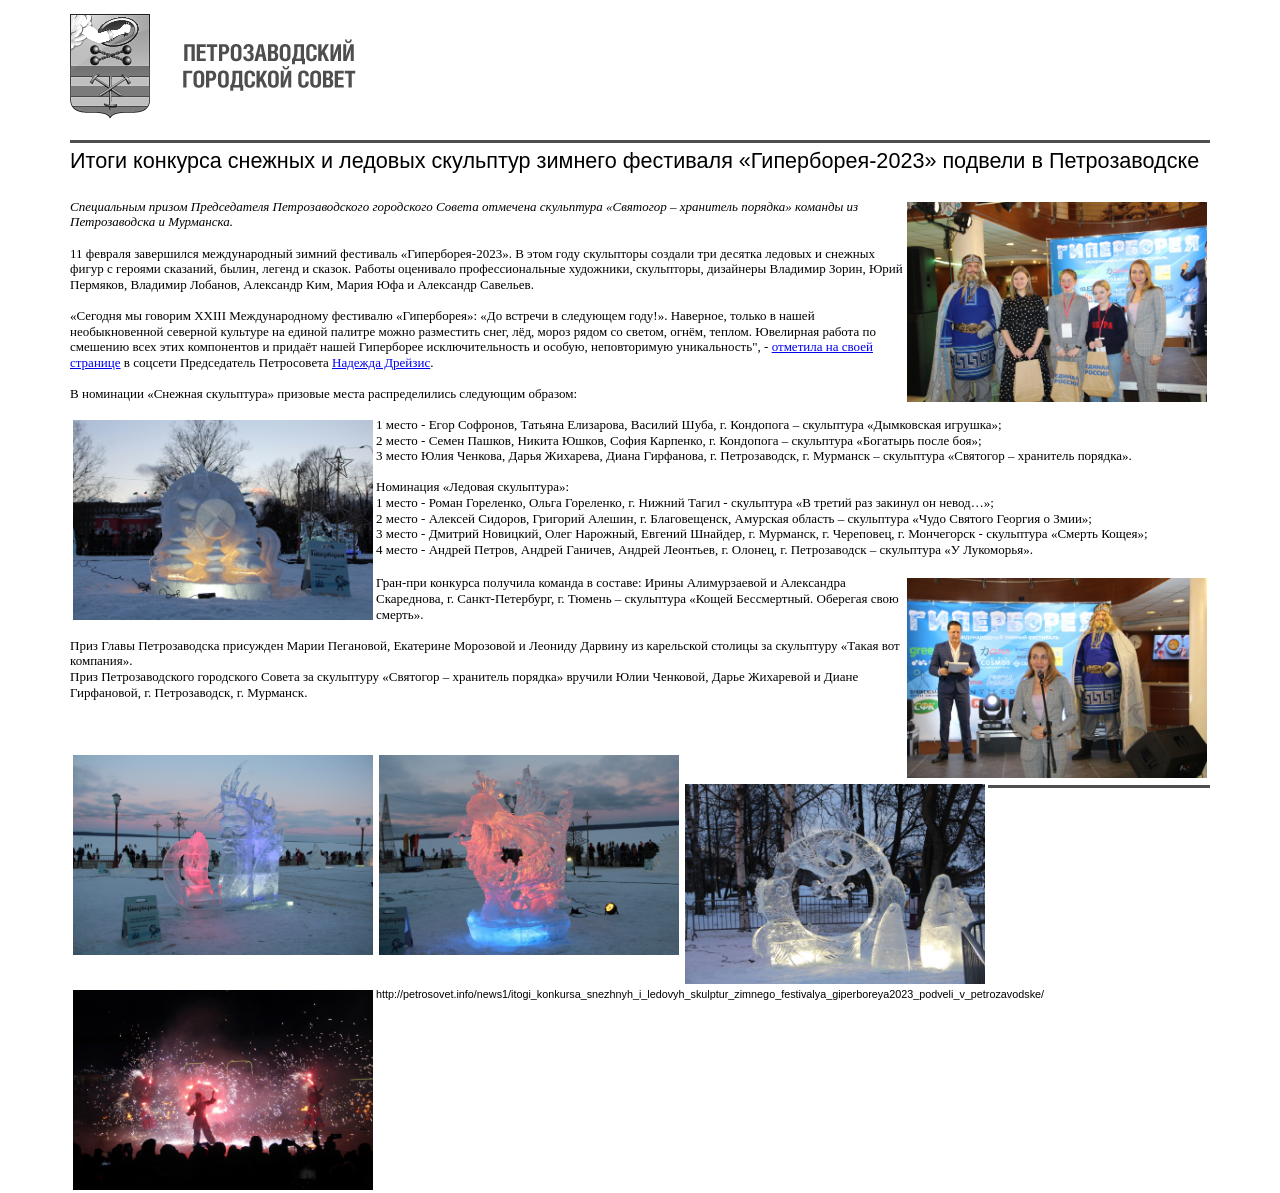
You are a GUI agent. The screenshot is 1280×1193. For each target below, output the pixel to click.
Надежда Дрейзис (381, 362)
